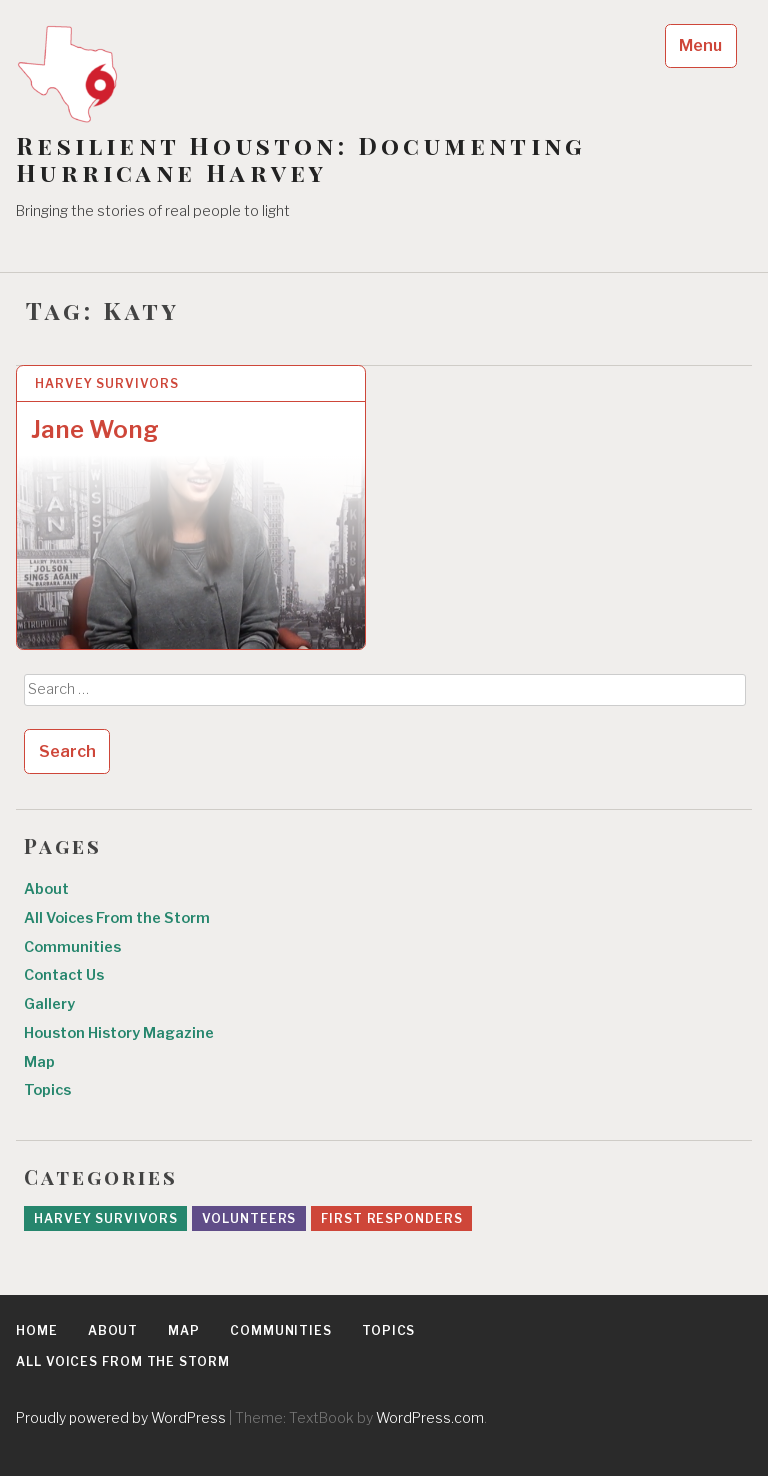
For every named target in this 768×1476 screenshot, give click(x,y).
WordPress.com (430, 1417)
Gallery (49, 1004)
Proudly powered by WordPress (121, 1417)
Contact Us (64, 975)
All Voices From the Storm (117, 918)
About (46, 889)
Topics (47, 1090)
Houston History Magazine (119, 1033)
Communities (72, 947)
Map (39, 1062)
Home (37, 1330)
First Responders (391, 1218)
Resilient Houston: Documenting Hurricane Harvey (301, 159)
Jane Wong (95, 429)
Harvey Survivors (106, 383)
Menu (700, 45)
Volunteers (249, 1218)
